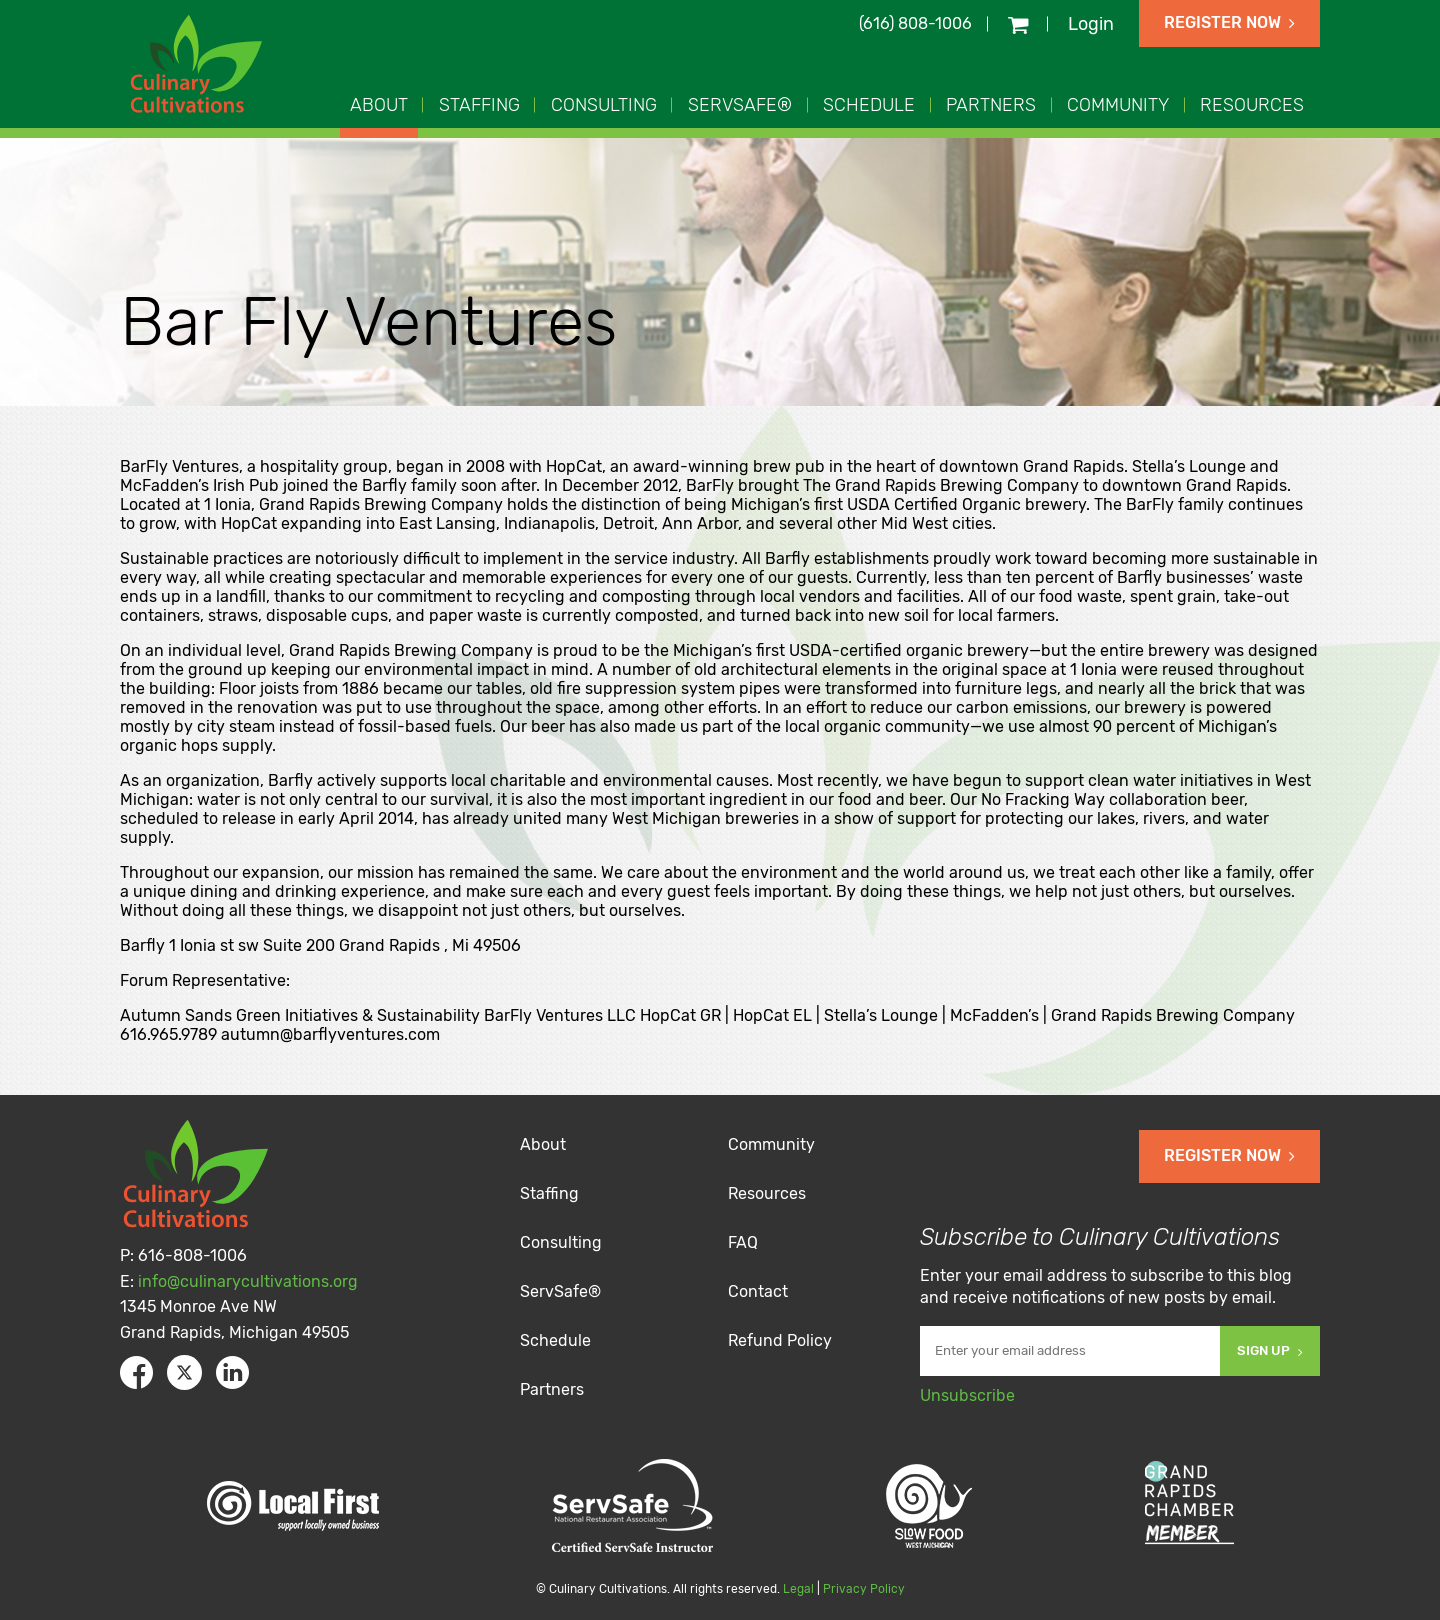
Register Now (1229, 22)
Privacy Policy (864, 1589)
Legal (798, 1589)
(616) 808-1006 (915, 23)
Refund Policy (780, 1340)
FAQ (743, 1242)
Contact (758, 1291)
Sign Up (1270, 1350)
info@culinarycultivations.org (248, 1281)
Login (1091, 24)
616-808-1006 (192, 1255)
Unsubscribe (967, 1395)
